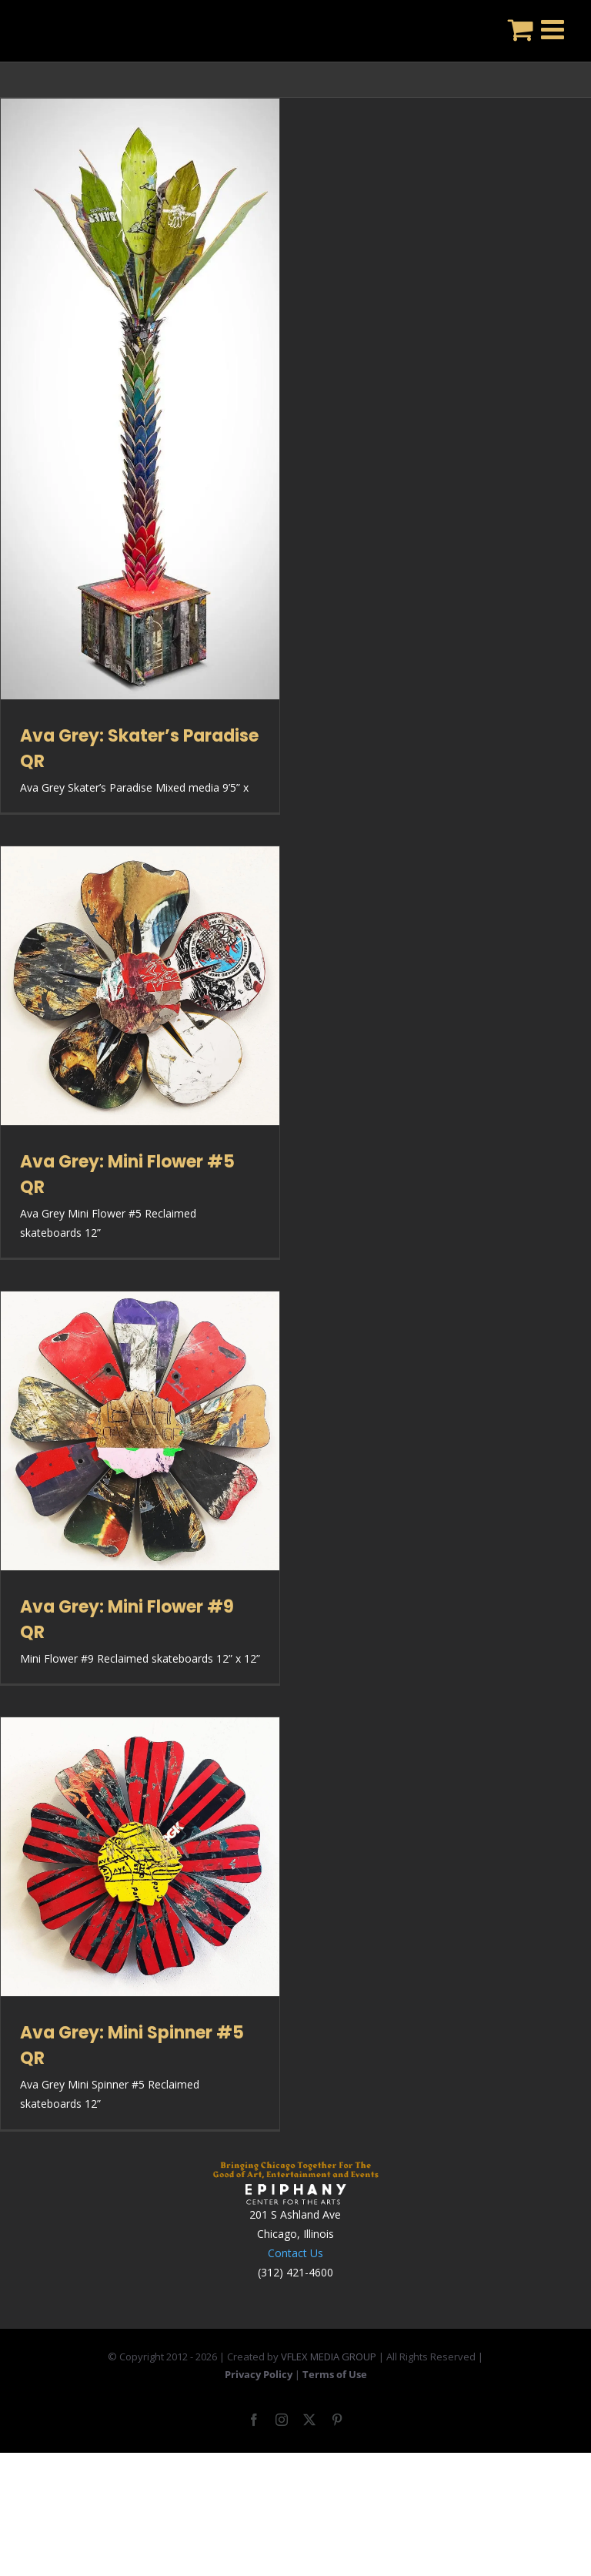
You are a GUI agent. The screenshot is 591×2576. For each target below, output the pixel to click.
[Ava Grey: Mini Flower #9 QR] (140, 1430)
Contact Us (295, 2253)
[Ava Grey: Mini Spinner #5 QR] (140, 1856)
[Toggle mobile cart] (520, 28)
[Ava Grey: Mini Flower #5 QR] (140, 985)
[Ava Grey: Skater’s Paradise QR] (140, 399)
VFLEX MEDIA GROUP (328, 2356)
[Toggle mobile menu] (554, 28)
